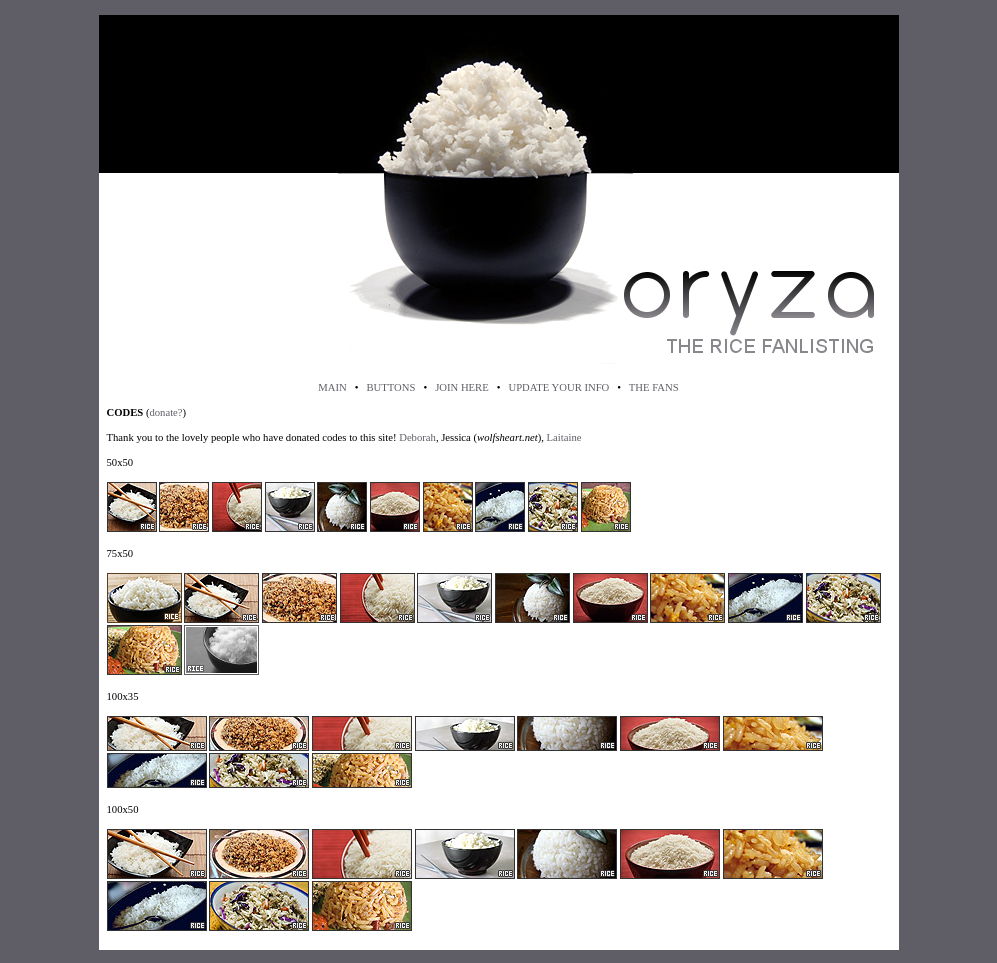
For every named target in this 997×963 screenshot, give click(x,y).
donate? (165, 412)
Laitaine (564, 437)
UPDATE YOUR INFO (558, 387)
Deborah (417, 437)
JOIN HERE (462, 387)
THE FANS (654, 387)
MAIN (332, 387)
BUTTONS (390, 387)
